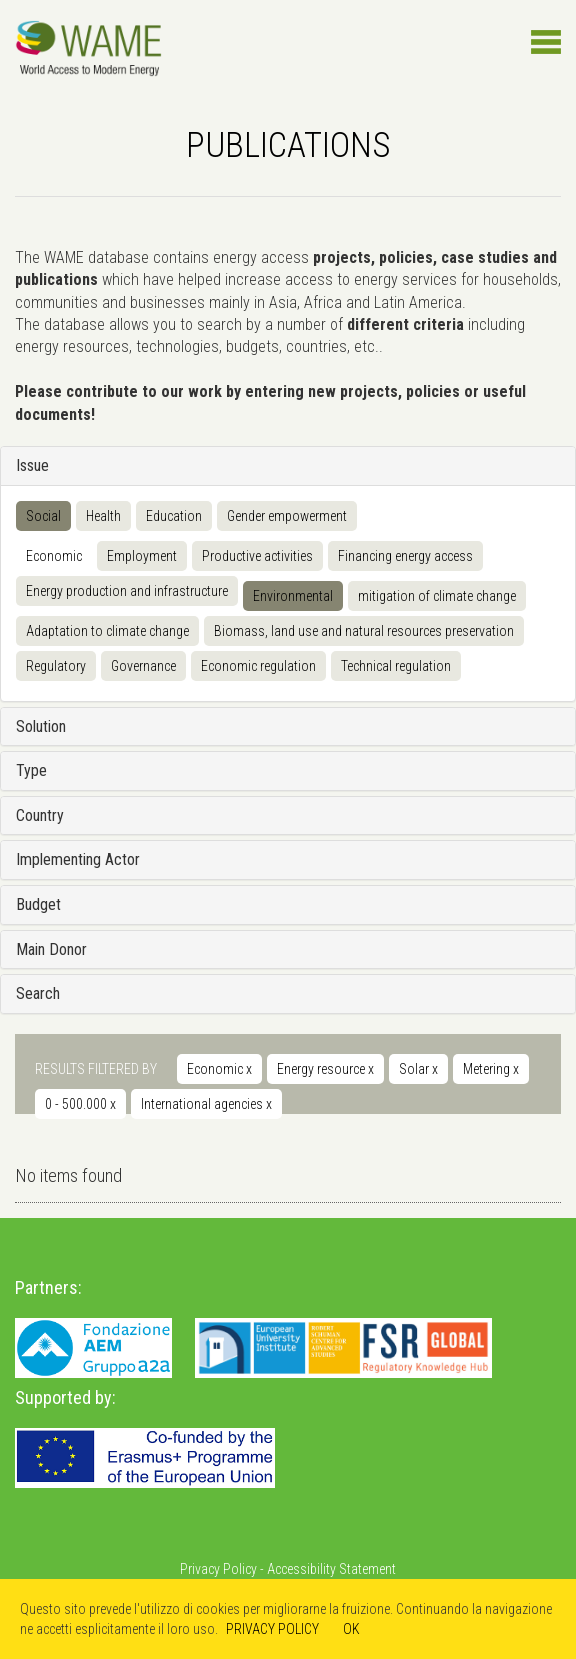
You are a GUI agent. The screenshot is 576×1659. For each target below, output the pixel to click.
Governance (143, 666)
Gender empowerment (287, 516)
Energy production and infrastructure (127, 591)
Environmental (293, 596)
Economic (54, 556)
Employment (142, 556)
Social (43, 516)
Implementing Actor (78, 859)
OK (351, 1629)
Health (103, 516)
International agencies (206, 1104)
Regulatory (56, 666)
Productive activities (257, 556)
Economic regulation (258, 666)
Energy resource (325, 1069)
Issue (32, 465)
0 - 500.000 (80, 1104)
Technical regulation (396, 666)
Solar (418, 1069)
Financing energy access (405, 556)
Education (174, 516)
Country (40, 815)
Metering (491, 1069)
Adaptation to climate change (107, 631)
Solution (41, 726)
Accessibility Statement (331, 1569)
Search (38, 993)
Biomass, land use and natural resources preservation (364, 631)
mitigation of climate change (437, 596)
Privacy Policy (218, 1569)
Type (31, 770)
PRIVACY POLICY (272, 1629)
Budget (38, 904)
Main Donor (51, 949)
